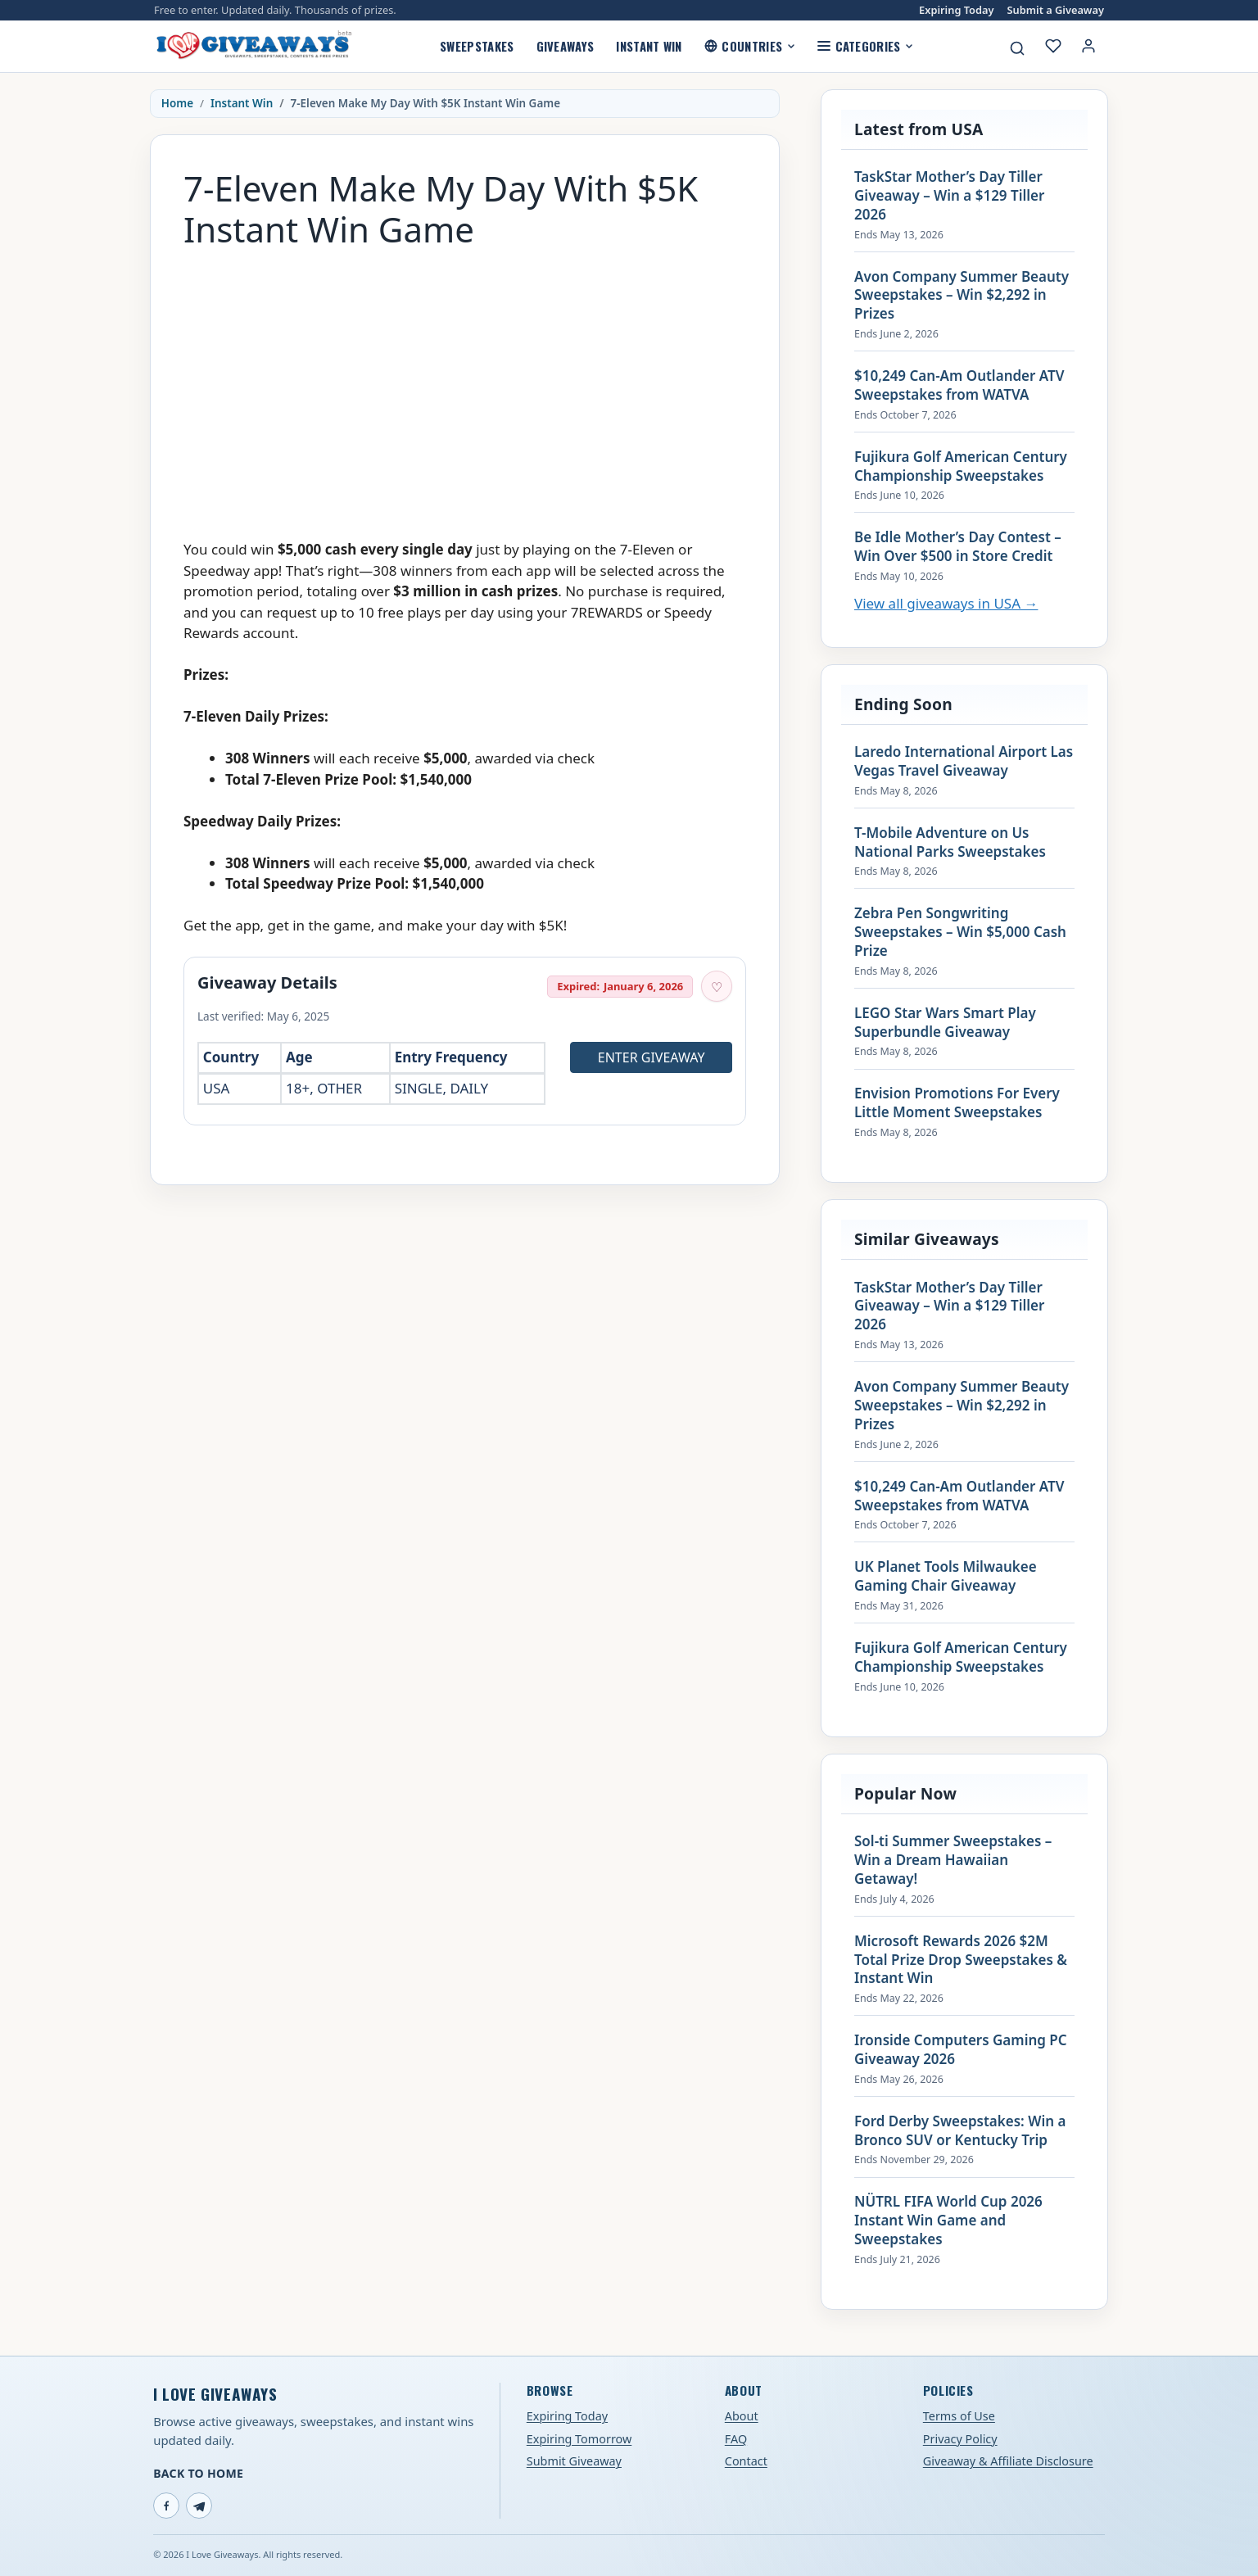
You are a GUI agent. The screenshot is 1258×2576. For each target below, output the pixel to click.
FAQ (736, 2439)
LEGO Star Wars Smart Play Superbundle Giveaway (945, 1022)
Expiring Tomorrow (579, 2439)
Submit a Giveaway (1055, 10)
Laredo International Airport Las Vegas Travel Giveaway (963, 761)
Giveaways (565, 46)
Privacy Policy (960, 2439)
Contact (746, 2461)
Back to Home (198, 2473)
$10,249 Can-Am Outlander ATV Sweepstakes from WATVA (959, 385)
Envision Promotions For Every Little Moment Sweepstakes (957, 1102)
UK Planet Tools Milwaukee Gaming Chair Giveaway (945, 1576)
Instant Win (648, 46)
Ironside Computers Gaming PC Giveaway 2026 (960, 2049)
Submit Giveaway (574, 2461)
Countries (749, 46)
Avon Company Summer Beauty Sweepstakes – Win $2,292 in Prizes (961, 296)
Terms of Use (959, 2416)
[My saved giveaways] (1053, 45)
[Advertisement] (464, 376)
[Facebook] (166, 2505)
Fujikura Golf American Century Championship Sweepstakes (960, 466)
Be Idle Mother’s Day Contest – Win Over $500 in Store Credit (957, 546)
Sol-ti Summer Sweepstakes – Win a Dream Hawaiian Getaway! (953, 1860)
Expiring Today (956, 10)
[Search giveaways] (1017, 48)
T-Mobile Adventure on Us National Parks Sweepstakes (950, 842)
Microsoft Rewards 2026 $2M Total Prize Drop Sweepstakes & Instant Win (960, 1960)
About (741, 2416)
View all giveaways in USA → (946, 603)
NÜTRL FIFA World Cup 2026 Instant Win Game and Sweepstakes (948, 2220)
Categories (865, 46)
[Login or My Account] (1088, 45)
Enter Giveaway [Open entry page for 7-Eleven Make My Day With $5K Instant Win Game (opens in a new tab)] (651, 1057)
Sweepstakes (477, 46)
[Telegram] (199, 2505)
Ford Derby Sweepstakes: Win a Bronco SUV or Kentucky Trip (960, 2130)
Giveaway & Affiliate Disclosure (1008, 2461)
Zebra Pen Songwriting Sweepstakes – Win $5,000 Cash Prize (960, 932)
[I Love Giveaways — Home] (253, 45)
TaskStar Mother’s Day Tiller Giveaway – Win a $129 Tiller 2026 (949, 196)
